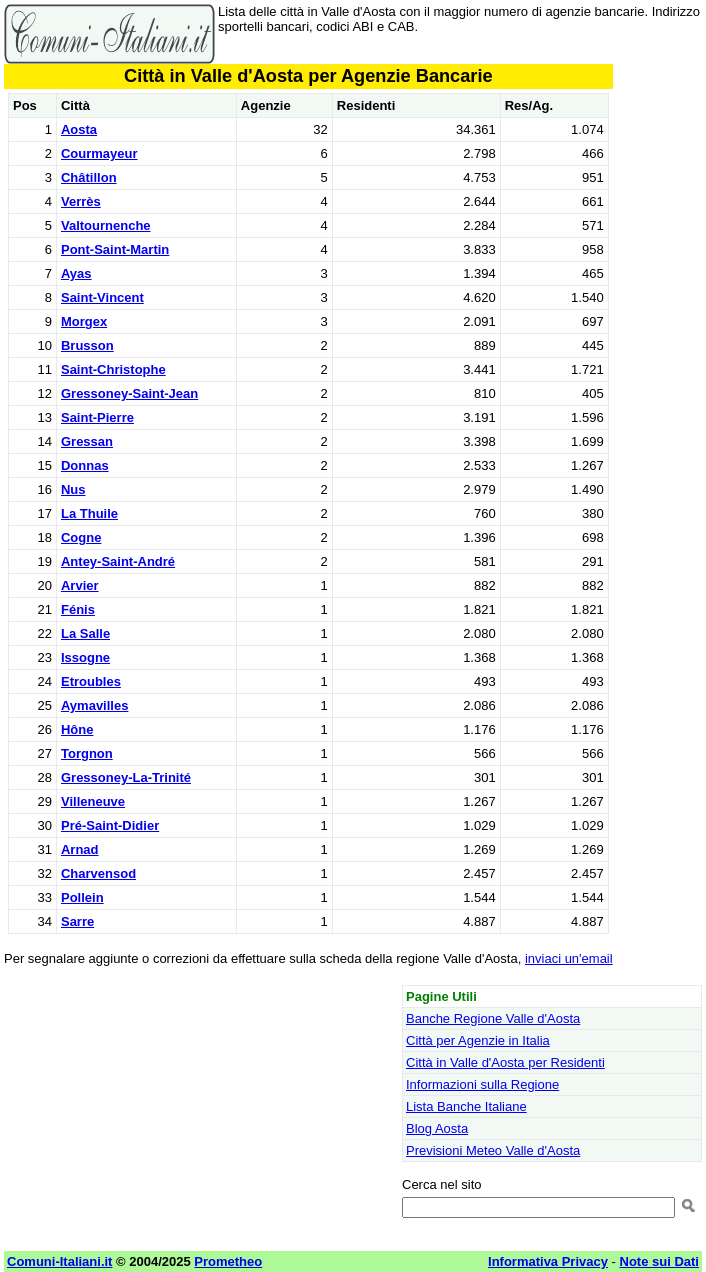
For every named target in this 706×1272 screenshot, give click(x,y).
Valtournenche (106, 225)
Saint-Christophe (113, 369)
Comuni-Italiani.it (59, 1261)
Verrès (81, 201)
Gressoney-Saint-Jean (129, 393)
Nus (73, 489)
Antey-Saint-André (118, 561)
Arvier (80, 585)
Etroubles (91, 681)
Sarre (77, 921)
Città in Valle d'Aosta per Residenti (505, 1062)
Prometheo (228, 1261)
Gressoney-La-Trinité (126, 777)
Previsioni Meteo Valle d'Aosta (493, 1150)
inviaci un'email (569, 958)
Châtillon (89, 177)
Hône (77, 729)
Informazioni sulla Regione (482, 1084)
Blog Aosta (437, 1128)
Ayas (76, 273)
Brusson (87, 345)
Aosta (79, 129)
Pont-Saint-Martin (115, 249)
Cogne (81, 537)
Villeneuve (93, 801)
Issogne (85, 657)
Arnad (80, 849)
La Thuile (89, 513)
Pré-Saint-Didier (110, 825)
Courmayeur (99, 153)
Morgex (84, 321)
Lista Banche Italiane (466, 1106)
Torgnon (87, 753)
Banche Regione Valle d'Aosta (493, 1018)
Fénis (78, 609)
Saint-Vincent (102, 297)
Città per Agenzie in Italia (478, 1040)
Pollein (82, 897)
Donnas (85, 465)
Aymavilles (94, 705)
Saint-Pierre (97, 417)
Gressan (87, 441)
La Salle (85, 633)
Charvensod (98, 873)
